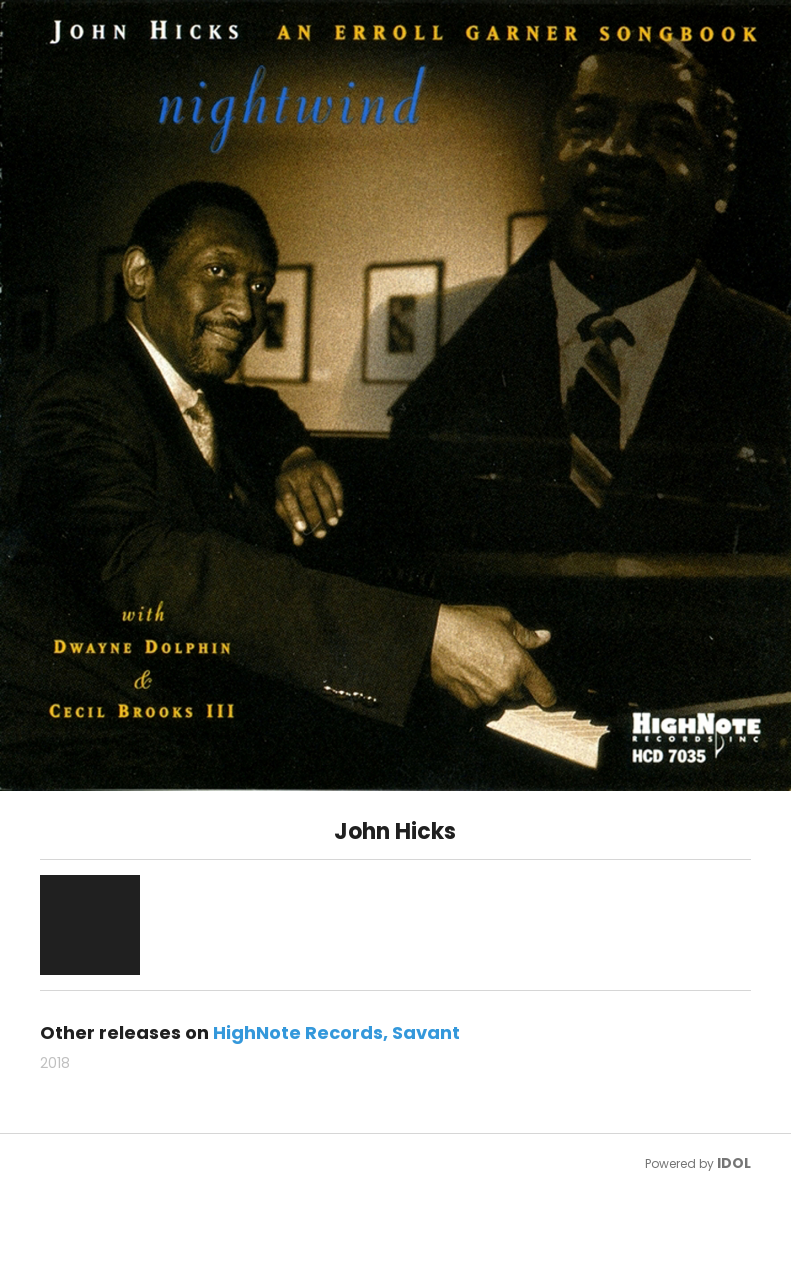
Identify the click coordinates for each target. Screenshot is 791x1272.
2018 (55, 1063)
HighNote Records (298, 1032)
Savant (426, 1032)
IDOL (734, 1163)
